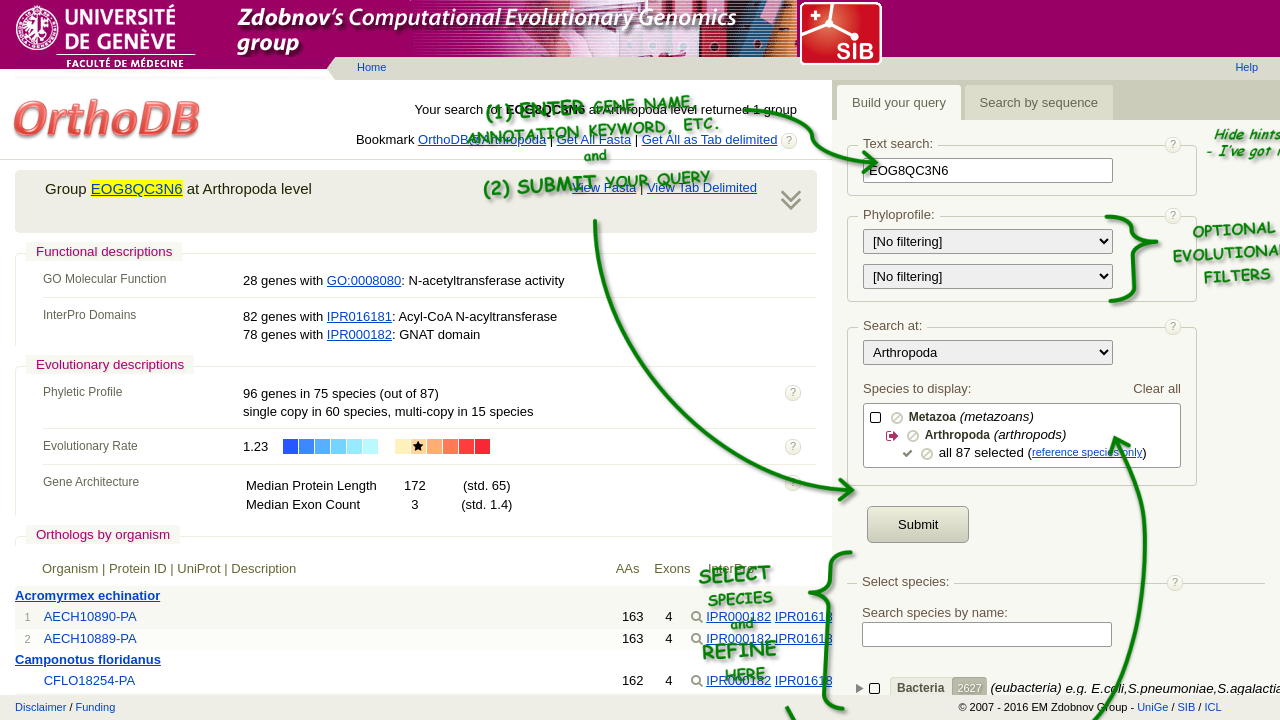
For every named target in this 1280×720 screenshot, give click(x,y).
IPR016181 (359, 316)
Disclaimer (40, 707)
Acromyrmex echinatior (87, 595)
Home (371, 67)
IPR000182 (359, 334)
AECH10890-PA (90, 616)
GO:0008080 (364, 280)
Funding (96, 707)
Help (1246, 67)
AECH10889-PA (90, 638)
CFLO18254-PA (90, 680)
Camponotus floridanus (88, 659)
